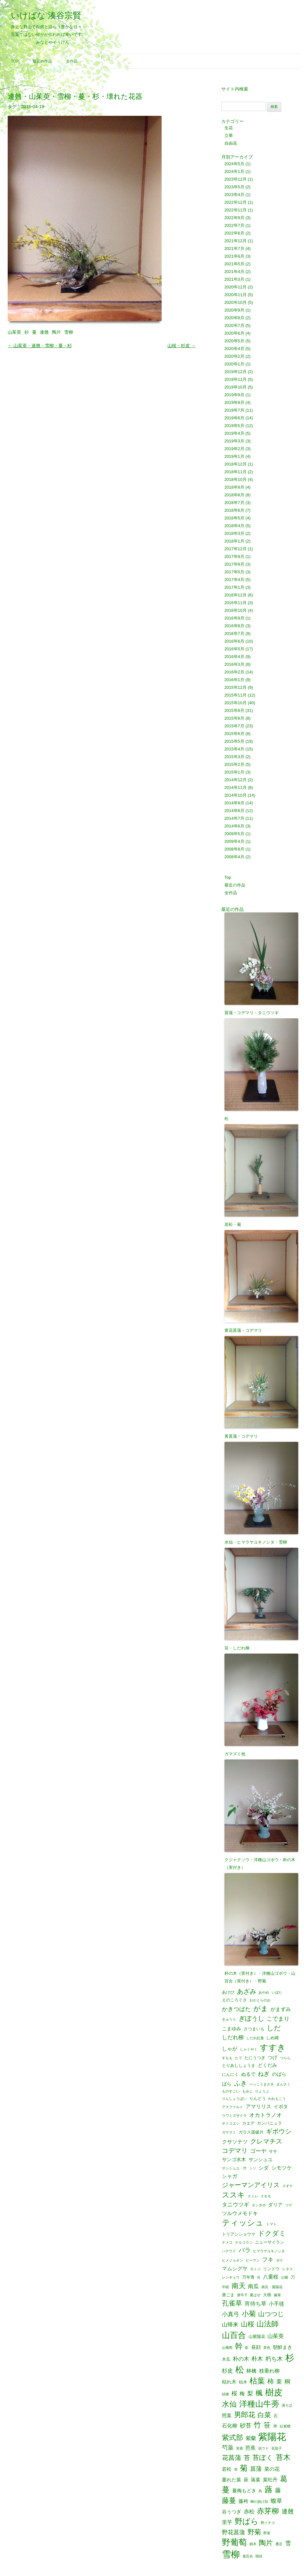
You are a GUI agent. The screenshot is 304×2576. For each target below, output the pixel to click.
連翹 (44, 332)
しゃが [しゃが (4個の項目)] (229, 2048)
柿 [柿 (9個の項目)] (270, 2381)
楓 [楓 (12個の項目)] (259, 2393)
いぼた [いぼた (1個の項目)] (277, 1992)
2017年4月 (234, 579)
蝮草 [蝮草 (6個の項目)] (276, 2501)
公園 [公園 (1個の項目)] (284, 2277)
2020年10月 (235, 302)
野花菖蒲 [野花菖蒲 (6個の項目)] (233, 2532)
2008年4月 (234, 856)
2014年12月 (235, 779)
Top (15, 61)
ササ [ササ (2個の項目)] (273, 2151)
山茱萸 (14, 332)
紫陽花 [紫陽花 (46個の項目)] (272, 2436)
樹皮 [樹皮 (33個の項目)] (274, 2392)
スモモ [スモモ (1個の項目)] (265, 2196)
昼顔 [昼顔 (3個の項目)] (256, 2347)
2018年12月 (235, 464)
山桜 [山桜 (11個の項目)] (247, 2324)
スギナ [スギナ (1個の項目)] (287, 2186)
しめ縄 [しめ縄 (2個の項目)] (272, 2038)
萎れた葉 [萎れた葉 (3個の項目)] (231, 2480)
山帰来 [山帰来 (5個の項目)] (230, 2324)
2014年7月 (234, 818)
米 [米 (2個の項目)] (275, 2426)
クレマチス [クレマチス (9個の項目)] (266, 2141)
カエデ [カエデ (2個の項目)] (248, 2123)
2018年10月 (235, 479)
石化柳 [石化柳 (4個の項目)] (229, 2425)
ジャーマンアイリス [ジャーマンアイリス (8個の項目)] (251, 2185)
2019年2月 (234, 448)
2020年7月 (234, 325)
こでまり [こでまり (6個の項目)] (278, 2019)
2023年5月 (234, 186)
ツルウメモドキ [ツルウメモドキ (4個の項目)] (240, 2213)
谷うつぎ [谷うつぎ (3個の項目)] (231, 2512)
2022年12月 (235, 202)
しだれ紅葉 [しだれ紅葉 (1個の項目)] (255, 2038)
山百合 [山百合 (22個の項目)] (234, 2335)
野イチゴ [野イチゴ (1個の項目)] (268, 2523)
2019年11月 (235, 379)
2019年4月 (234, 433)
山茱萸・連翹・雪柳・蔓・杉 (40, 345)
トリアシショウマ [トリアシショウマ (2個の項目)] (238, 2234)
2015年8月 (234, 718)
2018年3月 (234, 533)
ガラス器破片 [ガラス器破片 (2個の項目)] (251, 2132)
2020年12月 (235, 287)
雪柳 (68, 332)
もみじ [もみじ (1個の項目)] (247, 2091)
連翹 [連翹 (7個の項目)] (288, 2512)
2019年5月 (234, 425)
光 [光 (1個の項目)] (258, 2277)
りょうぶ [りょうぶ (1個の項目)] (262, 2091)
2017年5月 (234, 571)
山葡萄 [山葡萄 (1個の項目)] (227, 2347)
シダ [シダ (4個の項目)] (263, 2167)
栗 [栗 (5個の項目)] (279, 2381)
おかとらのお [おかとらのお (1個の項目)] (260, 2000)
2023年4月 (234, 194)
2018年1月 (234, 541)
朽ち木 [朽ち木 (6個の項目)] (274, 2359)
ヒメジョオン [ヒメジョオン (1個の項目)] (232, 2260)
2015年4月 (234, 749)
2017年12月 (235, 548)
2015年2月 (234, 764)
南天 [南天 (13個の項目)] (239, 2285)
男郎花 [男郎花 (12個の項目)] (244, 2414)
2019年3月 (234, 441)
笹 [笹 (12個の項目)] (267, 2425)
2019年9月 (234, 394)
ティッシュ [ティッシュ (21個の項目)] (243, 2223)
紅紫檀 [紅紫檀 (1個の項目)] (285, 2426)
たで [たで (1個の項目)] (238, 2058)
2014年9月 (234, 802)
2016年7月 (234, 633)
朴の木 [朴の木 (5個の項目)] (241, 2359)
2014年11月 (235, 787)
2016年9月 (234, 618)
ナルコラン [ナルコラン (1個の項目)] (244, 2242)
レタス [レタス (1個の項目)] (287, 2269)
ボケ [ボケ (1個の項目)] (279, 2260)
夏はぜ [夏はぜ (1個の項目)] (255, 2295)
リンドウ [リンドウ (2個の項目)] (271, 2269)
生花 (228, 127)
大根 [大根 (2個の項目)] (267, 2295)
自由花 (230, 143)
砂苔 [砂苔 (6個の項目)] (245, 2425)
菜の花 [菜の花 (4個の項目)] (272, 2468)
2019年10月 (235, 387)
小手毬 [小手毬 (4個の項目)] (276, 2303)
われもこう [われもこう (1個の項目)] (277, 2099)
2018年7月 (234, 502)
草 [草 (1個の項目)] (236, 2469)
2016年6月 (234, 641)
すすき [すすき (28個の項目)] (273, 2047)
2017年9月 (234, 556)
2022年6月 (234, 233)
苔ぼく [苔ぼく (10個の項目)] (262, 2457)
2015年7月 (234, 725)
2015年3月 (234, 756)
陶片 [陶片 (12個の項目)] (266, 2542)
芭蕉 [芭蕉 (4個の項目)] (250, 2447)
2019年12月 (235, 371)
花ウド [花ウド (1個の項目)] (263, 2448)
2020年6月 (234, 333)
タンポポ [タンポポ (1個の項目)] (259, 2205)
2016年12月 (235, 595)
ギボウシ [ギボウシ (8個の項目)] (278, 2131)
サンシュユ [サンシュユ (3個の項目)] (261, 2159)
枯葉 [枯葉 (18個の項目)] (257, 2381)
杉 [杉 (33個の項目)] (289, 2357)
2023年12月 (235, 179)
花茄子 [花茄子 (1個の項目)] (276, 2448)
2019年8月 (234, 402)
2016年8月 (234, 625)
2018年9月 (234, 487)
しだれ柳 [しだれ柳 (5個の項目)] (233, 2037)
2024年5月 (234, 163)
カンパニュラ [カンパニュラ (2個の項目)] (269, 2123)
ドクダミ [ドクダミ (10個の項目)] (272, 2233)
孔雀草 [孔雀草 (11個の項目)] (232, 2303)
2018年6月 (234, 510)
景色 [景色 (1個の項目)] (266, 2347)
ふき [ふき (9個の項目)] (240, 2083)
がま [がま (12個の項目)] (260, 2008)
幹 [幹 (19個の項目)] (239, 2346)
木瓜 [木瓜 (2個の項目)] (226, 2359)
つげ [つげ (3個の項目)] (272, 2057)
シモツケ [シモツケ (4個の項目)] (281, 2167)
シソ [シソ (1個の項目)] (252, 2168)
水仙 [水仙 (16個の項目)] (229, 2404)
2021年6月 (234, 256)
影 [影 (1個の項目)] (247, 2347)
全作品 (72, 61)
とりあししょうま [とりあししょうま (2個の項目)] (238, 2065)
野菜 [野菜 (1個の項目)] (266, 2533)
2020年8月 (234, 317)
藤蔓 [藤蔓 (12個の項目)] (229, 2500)
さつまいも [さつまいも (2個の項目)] (254, 2029)
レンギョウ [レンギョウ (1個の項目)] (231, 2277)
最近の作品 (42, 61)
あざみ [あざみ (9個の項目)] (246, 1991)
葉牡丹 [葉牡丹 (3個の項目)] (270, 2480)
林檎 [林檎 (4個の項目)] (251, 2370)
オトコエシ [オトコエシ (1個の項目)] (231, 2123)
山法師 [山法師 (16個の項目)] (268, 2324)
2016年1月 (234, 679)
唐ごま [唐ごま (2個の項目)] (228, 2295)
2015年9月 (234, 710)
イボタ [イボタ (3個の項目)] (281, 2106)
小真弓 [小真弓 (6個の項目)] (230, 2314)
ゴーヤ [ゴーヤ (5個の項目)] (258, 2151)
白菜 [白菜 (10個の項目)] (264, 2415)
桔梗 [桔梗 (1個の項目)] (225, 2394)
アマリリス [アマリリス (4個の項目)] (258, 2106)
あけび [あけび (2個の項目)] (228, 1992)
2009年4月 (234, 841)
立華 (228, 135)
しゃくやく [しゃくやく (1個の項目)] (249, 2049)
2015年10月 (235, 702)
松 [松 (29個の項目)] (239, 2370)
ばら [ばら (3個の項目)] (227, 2084)
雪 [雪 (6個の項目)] (288, 2543)
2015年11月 (235, 695)
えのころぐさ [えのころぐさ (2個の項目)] (234, 2000)
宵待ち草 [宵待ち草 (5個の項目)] (255, 2303)
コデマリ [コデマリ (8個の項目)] (235, 2151)
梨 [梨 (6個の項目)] (250, 2393)
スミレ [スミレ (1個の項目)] (253, 2196)
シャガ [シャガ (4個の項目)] (229, 2175)
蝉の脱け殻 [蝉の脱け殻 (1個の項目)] (259, 2501)
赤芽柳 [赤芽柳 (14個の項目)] (268, 2511)
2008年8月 (234, 849)
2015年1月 (234, 772)
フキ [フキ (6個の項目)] (268, 2260)
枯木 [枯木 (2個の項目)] (243, 2382)
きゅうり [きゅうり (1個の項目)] (229, 2019)
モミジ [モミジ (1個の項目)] (255, 2269)
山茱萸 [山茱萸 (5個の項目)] (275, 2336)
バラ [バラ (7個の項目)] (245, 2250)
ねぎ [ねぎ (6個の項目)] (263, 2074)
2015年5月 (234, 741)
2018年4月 (234, 525)
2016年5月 (234, 648)
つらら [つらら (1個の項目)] (285, 2058)
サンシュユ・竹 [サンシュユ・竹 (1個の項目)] (234, 2168)
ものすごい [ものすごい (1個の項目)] (231, 2091)
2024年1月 (234, 171)
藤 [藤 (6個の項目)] (278, 2490)
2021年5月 (234, 263)
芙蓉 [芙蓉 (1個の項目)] (239, 2448)
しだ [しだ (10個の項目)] (274, 2028)
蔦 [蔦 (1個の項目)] (260, 2491)
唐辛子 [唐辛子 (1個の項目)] (242, 2295)
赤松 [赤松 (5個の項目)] (249, 2511)
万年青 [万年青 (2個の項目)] (248, 2277)
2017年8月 (234, 564)
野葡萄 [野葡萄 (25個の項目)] (234, 2542)
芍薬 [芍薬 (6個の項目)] (227, 2448)
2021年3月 (234, 279)
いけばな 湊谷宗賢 (46, 15)
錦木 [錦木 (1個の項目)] (253, 2544)
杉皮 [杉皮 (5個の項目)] (227, 2371)
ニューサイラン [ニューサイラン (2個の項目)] (269, 2242)
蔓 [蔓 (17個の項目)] (226, 2490)
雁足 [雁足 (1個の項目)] (279, 2544)
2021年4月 (234, 271)
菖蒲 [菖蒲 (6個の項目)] (256, 2469)
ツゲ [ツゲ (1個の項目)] (288, 2205)
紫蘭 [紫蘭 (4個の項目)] (251, 2438)
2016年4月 (234, 656)
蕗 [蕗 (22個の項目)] (269, 2490)
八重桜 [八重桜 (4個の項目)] (270, 2276)
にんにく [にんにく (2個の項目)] (230, 2074)
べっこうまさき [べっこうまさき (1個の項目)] (261, 2084)
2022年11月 (235, 210)
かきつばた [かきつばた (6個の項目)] (236, 2009)
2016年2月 (234, 672)
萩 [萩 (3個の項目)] (246, 2480)
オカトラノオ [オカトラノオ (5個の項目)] (265, 2115)
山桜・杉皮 (181, 345)
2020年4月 (234, 348)
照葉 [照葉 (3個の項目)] (227, 2415)
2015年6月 (234, 733)
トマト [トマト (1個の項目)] (271, 2224)
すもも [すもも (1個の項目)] (227, 2058)
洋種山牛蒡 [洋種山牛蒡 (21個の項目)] (259, 2404)
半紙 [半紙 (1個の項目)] (225, 2287)
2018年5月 (234, 518)
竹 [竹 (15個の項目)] (257, 2425)
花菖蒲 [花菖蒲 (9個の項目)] (231, 2457)
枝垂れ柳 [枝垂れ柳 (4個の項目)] (269, 2370)
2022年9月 (234, 217)
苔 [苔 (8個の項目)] (247, 2458)
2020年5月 (234, 340)
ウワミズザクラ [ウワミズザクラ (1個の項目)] (234, 2116)
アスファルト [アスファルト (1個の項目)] (232, 2107)
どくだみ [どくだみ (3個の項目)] (267, 2065)
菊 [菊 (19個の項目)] (244, 2468)
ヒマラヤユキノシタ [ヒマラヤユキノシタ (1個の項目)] (269, 2251)
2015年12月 (235, 687)
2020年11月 (235, 294)
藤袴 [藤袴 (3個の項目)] (243, 2501)
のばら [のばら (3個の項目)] (279, 2074)
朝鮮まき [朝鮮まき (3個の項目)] (282, 2347)
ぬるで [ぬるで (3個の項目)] (248, 2074)
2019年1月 (234, 456)
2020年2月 (234, 356)
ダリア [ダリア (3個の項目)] (275, 2205)
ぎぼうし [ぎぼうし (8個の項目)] (251, 2018)
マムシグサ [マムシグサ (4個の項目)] (235, 2268)
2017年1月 (234, 587)
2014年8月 (234, 810)
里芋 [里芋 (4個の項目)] (227, 2522)
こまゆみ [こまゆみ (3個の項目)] (231, 2028)
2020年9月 (234, 310)
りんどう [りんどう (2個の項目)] (257, 2098)
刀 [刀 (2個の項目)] (293, 2277)
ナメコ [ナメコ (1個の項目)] (227, 2242)
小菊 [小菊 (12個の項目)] (249, 2313)
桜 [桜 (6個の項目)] (234, 2393)
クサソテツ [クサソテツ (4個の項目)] (235, 2141)
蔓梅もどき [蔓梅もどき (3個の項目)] (244, 2490)
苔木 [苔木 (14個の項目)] (283, 2457)
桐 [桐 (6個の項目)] (287, 2381)
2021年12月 (235, 240)
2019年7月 (234, 410)
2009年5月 (234, 833)
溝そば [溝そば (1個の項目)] (287, 2405)
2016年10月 (235, 610)
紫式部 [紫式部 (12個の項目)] (232, 2437)
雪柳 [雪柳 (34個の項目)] (231, 2554)
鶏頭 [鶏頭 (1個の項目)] (258, 2556)
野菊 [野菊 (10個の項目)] (254, 2532)
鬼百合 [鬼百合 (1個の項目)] (247, 2556)
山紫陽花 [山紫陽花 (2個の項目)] (257, 2336)
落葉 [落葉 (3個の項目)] (255, 2480)
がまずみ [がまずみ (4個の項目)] (280, 2009)
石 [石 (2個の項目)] (276, 2416)
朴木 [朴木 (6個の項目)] (257, 2359)
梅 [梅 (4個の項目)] (242, 2393)
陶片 (56, 332)
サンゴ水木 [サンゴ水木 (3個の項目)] (234, 2159)
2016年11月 (235, 602)
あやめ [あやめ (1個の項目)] (263, 1992)
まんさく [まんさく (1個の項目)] (283, 2084)
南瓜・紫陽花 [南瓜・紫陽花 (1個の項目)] (272, 2287)
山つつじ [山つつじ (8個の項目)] (271, 2314)
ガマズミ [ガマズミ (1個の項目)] (229, 2132)
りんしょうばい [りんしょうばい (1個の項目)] (234, 2099)
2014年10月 (235, 795)
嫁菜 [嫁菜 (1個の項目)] (277, 2295)
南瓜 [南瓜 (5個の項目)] (253, 2286)
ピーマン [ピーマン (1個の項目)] (253, 2260)
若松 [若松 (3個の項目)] (227, 2469)
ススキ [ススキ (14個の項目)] (233, 2195)
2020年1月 (234, 364)
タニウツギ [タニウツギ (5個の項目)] (235, 2204)
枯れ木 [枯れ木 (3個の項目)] (229, 2382)
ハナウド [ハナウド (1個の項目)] (229, 2251)
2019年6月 (234, 417)
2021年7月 (234, 248)
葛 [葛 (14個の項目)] (283, 2479)
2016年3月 (234, 664)
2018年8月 (234, 494)
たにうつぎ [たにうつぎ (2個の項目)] (254, 2058)
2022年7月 (234, 225)
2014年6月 (234, 826)
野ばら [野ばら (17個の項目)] (246, 2522)
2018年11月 (235, 471)
